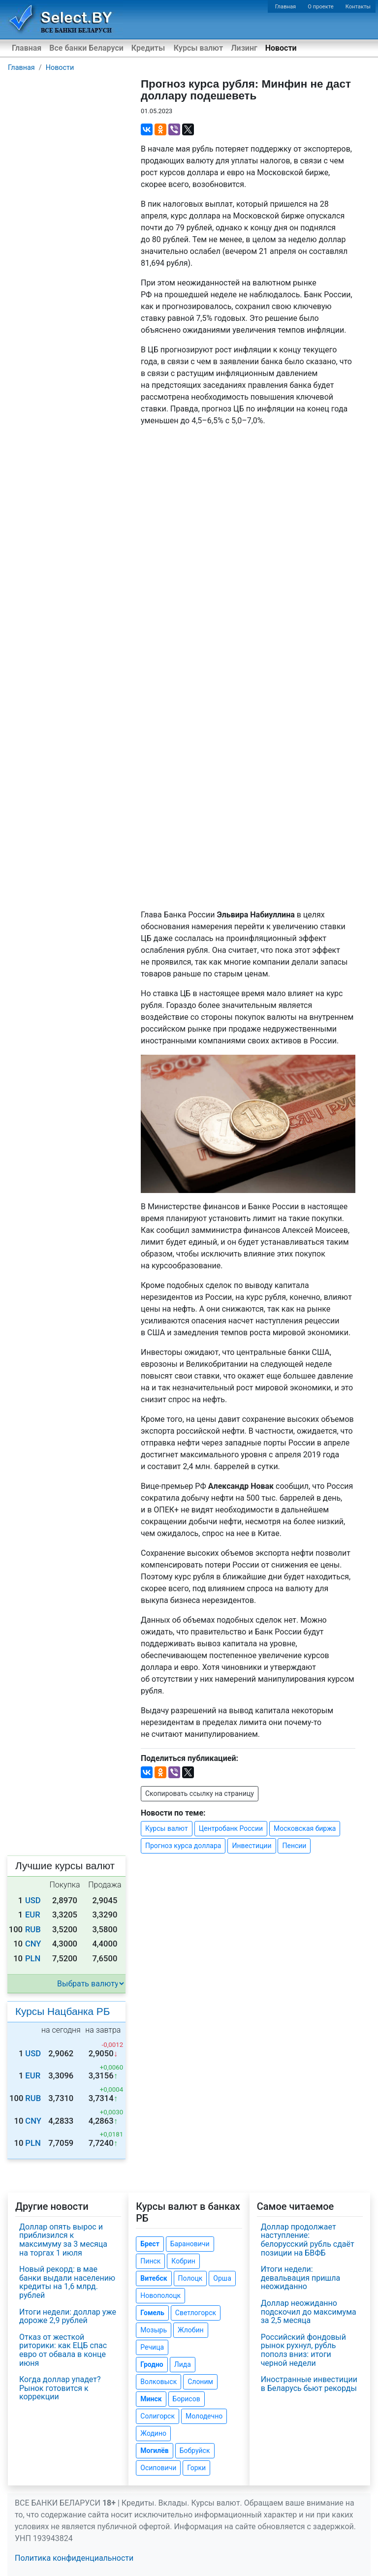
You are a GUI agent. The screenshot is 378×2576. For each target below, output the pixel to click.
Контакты (358, 6)
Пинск (150, 2261)
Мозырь (153, 2330)
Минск (150, 2399)
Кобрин (183, 2261)
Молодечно (204, 2416)
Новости (281, 48)
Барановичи (190, 2244)
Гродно (151, 2364)
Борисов (186, 2399)
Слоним (200, 2382)
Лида (182, 2364)
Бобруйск (195, 2450)
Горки (196, 2468)
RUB (33, 1929)
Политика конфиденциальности (74, 2558)
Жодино (153, 2433)
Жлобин (191, 2330)
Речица (152, 2347)
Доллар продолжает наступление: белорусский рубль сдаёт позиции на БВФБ (307, 2240)
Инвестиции (251, 1846)
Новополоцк (160, 2295)
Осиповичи (158, 2468)
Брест (149, 2244)
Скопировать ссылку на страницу (199, 1793)
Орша (222, 2278)
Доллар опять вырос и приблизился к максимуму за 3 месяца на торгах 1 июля (63, 2240)
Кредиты (148, 48)
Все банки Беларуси (86, 48)
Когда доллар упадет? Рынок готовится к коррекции (59, 2388)
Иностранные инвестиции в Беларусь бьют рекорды (309, 2384)
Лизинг (244, 48)
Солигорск (157, 2416)
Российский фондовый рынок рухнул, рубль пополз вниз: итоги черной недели (303, 2350)
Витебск (153, 2278)
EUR (32, 1914)
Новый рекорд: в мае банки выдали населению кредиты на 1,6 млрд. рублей (67, 2282)
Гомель (152, 2313)
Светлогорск (195, 2313)
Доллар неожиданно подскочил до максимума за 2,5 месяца (308, 2311)
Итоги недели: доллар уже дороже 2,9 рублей (67, 2316)
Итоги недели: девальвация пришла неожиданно (301, 2277)
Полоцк (190, 2278)
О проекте (320, 6)
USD (33, 1900)
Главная (285, 6)
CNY (33, 1943)
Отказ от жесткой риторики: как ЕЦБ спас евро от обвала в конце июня (63, 2350)
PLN (32, 1958)
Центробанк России (231, 1828)
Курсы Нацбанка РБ (62, 2011)
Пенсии (294, 1846)
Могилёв (154, 2450)
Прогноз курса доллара (183, 1846)
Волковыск (158, 2382)
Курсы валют (198, 48)
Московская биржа (305, 1828)
